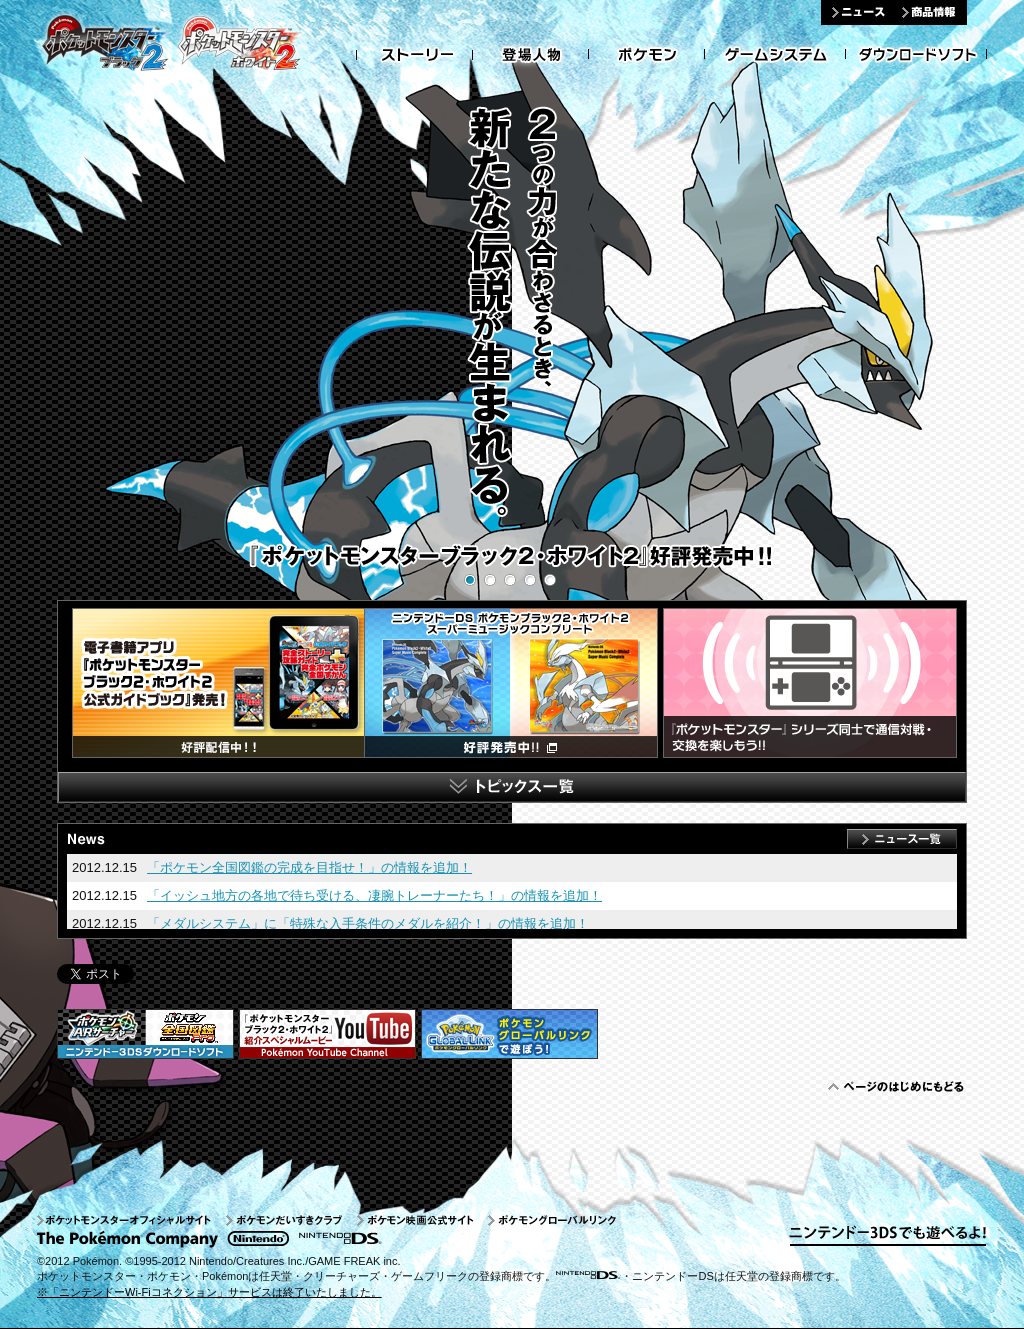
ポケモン (647, 55)
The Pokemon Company (129, 1239)
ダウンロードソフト (916, 55)
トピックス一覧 (512, 787)
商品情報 (930, 12)
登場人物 (531, 55)
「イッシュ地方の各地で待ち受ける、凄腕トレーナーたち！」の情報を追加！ (374, 895)
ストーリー (414, 55)
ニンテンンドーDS (340, 1239)
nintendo (258, 1239)
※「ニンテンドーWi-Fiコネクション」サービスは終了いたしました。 (209, 1292)
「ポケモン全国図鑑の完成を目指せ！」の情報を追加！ (309, 867)
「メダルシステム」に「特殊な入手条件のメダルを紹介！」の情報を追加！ (368, 923)
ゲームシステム (775, 55)
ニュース (857, 12)
